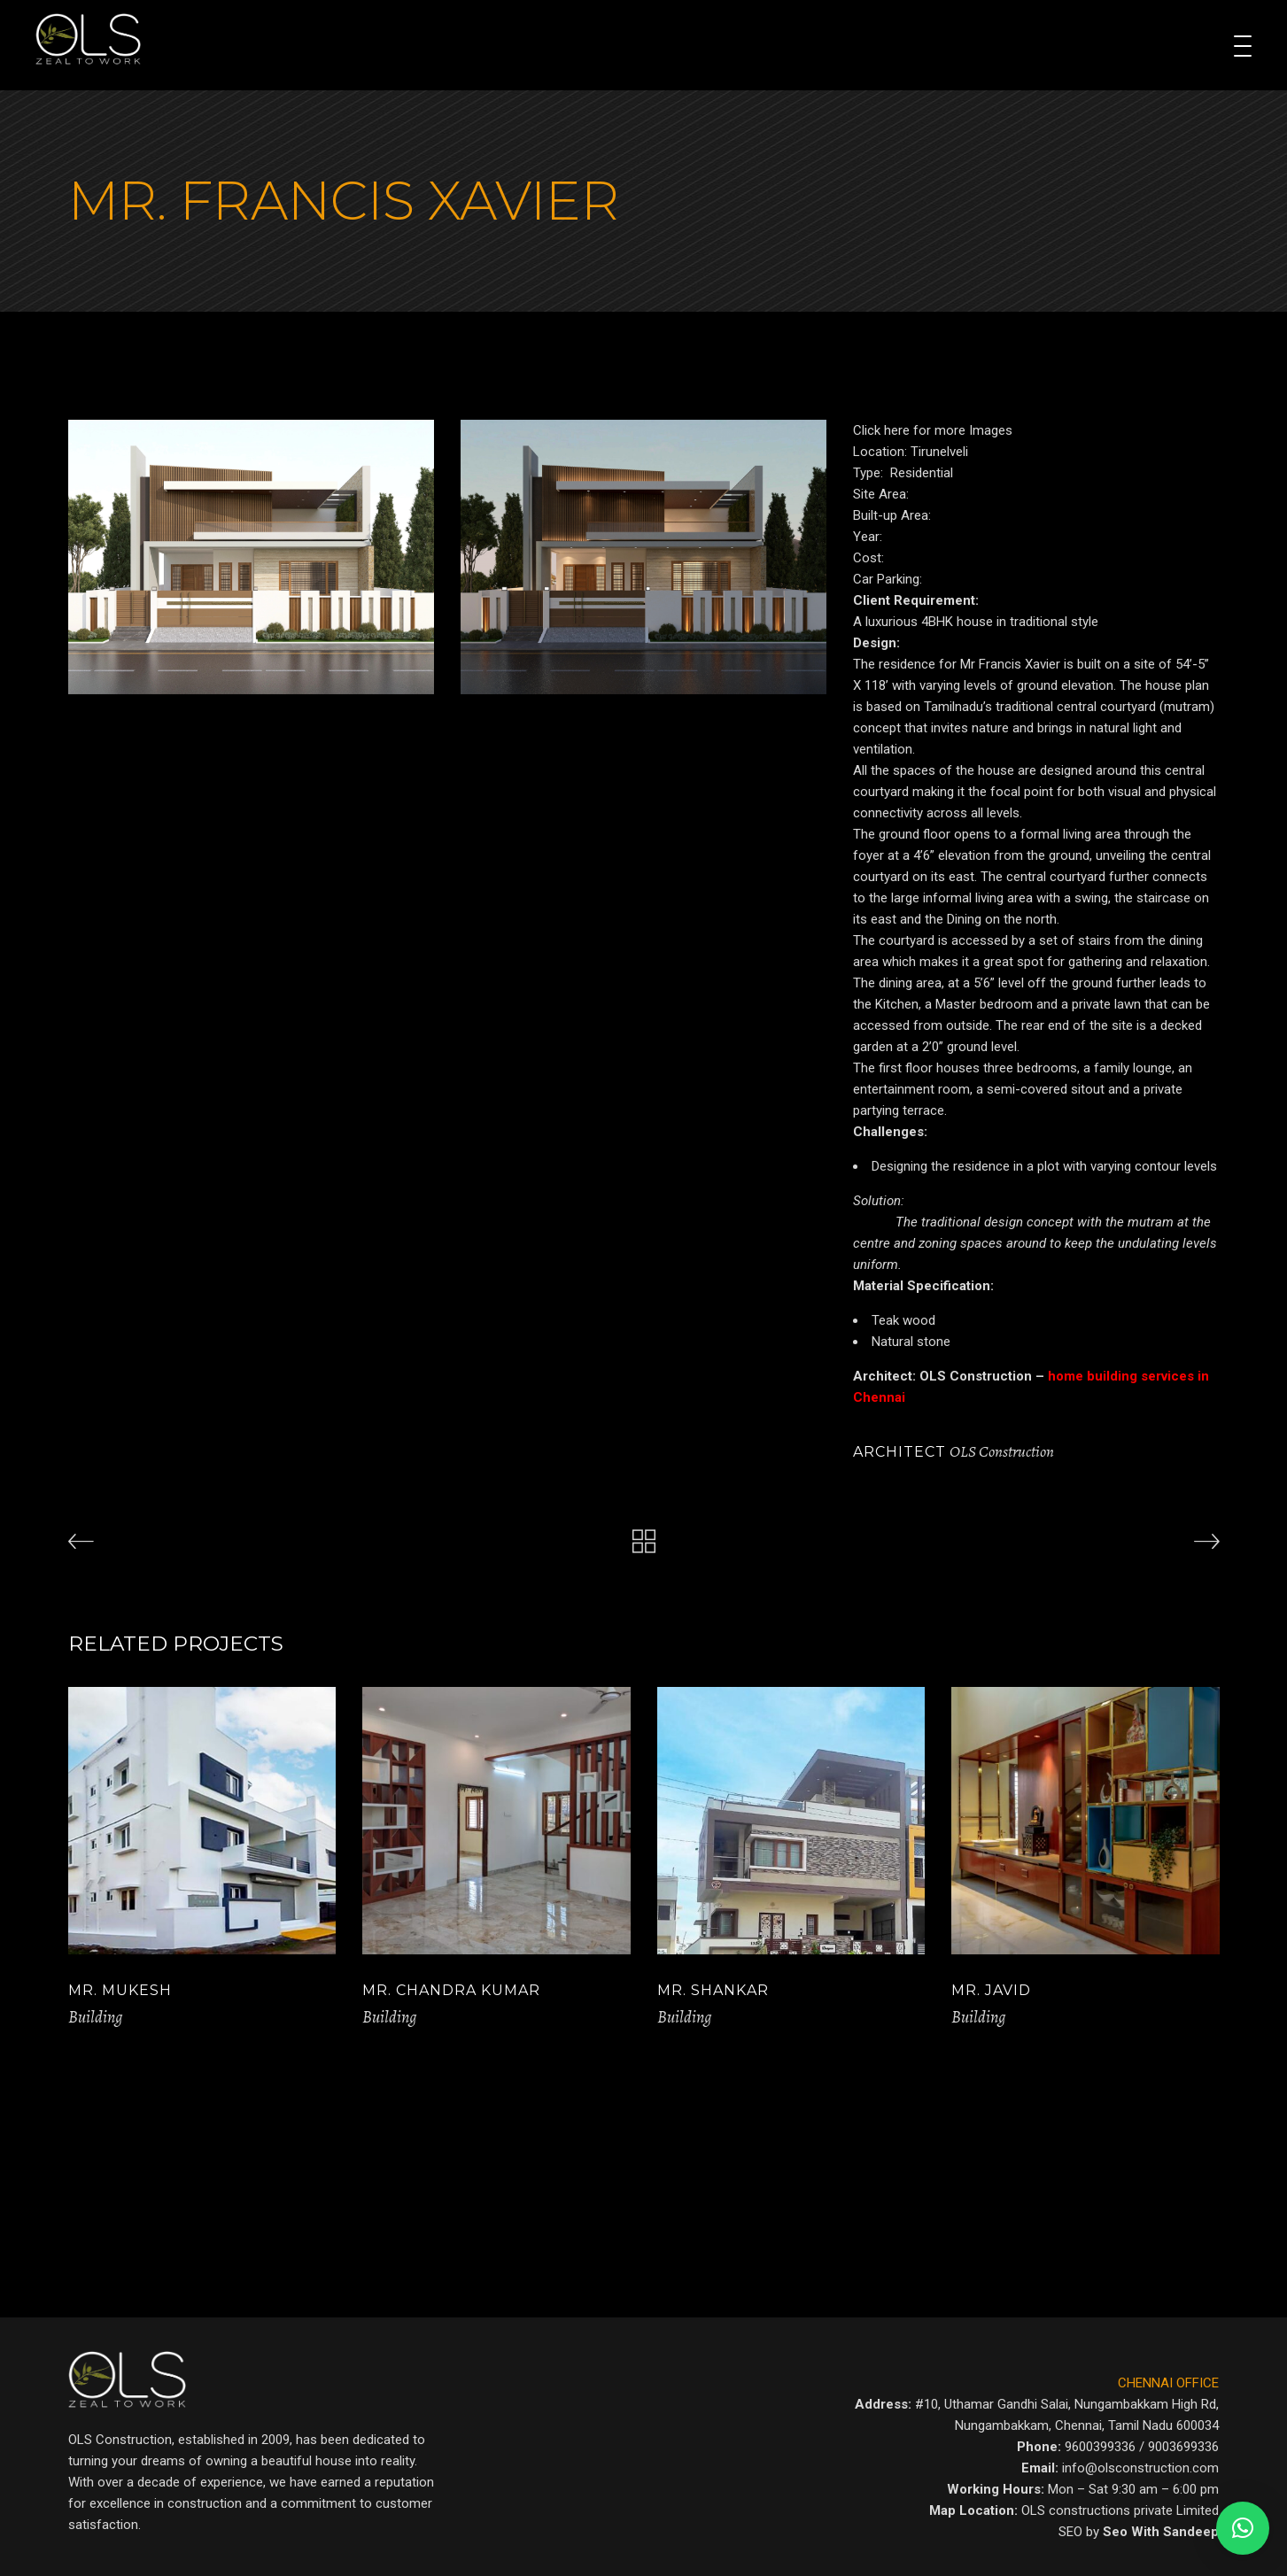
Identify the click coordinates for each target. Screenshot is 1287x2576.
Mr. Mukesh (120, 1990)
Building (95, 2017)
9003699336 (1183, 2447)
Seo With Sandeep (1161, 2532)
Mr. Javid (991, 1990)
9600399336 (1100, 2447)
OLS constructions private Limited (1120, 2510)
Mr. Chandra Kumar (451, 1990)
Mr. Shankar (713, 1990)
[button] (1242, 2528)
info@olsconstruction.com (1140, 2468)
